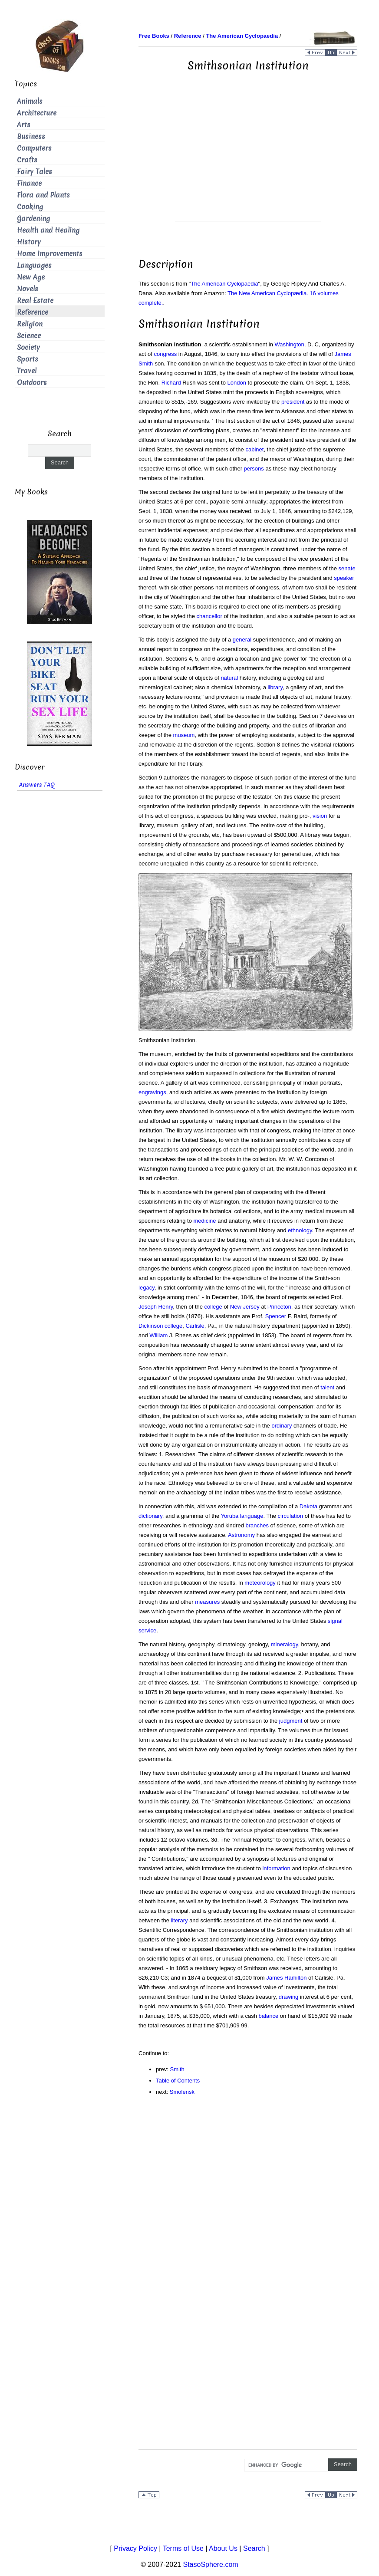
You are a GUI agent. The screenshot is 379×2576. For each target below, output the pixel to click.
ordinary (281, 1425)
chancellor (209, 616)
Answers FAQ (37, 785)
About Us (223, 2548)
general (242, 639)
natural (229, 677)
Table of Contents (178, 2080)
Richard (171, 382)
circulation (290, 1516)
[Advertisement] (248, 160)
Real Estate (35, 300)
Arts (23, 124)
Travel (26, 370)
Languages (34, 265)
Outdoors (32, 382)
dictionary (150, 1516)
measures (207, 1602)
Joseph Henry (155, 1306)
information (276, 1868)
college (213, 1306)
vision (320, 816)
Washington (289, 344)
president (292, 401)
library (275, 687)
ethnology (300, 1230)
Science (29, 335)
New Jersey (245, 1306)
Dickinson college (160, 1326)
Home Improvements (49, 253)
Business (31, 136)
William (158, 1335)
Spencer (275, 1316)
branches (256, 1525)
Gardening (33, 218)
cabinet (254, 449)
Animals (30, 101)
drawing (289, 1997)
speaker (344, 578)
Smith (177, 2069)
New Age (31, 277)
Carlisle (194, 1326)
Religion (30, 324)
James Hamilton (286, 1977)
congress (165, 354)
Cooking (30, 206)
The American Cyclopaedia (224, 283)
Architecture (36, 113)
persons (254, 468)
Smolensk (182, 2092)
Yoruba (230, 1516)
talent (327, 1387)
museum (184, 735)
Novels (27, 288)
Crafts (27, 159)
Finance (29, 183)
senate (347, 568)
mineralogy (284, 1644)
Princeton (279, 1306)
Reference (32, 312)
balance (269, 2016)
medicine (205, 1220)
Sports (27, 359)
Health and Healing (48, 230)
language (252, 1516)
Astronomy (241, 1535)
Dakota (308, 1506)
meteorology (260, 1582)
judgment (290, 1720)
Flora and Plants (43, 195)
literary (179, 1920)
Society (28, 347)
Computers (34, 148)
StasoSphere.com (210, 2564)
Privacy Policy (135, 2548)
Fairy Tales (34, 171)
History (29, 242)
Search (254, 2548)
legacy (146, 1287)
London (236, 382)
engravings (152, 1092)
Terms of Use (183, 2548)
